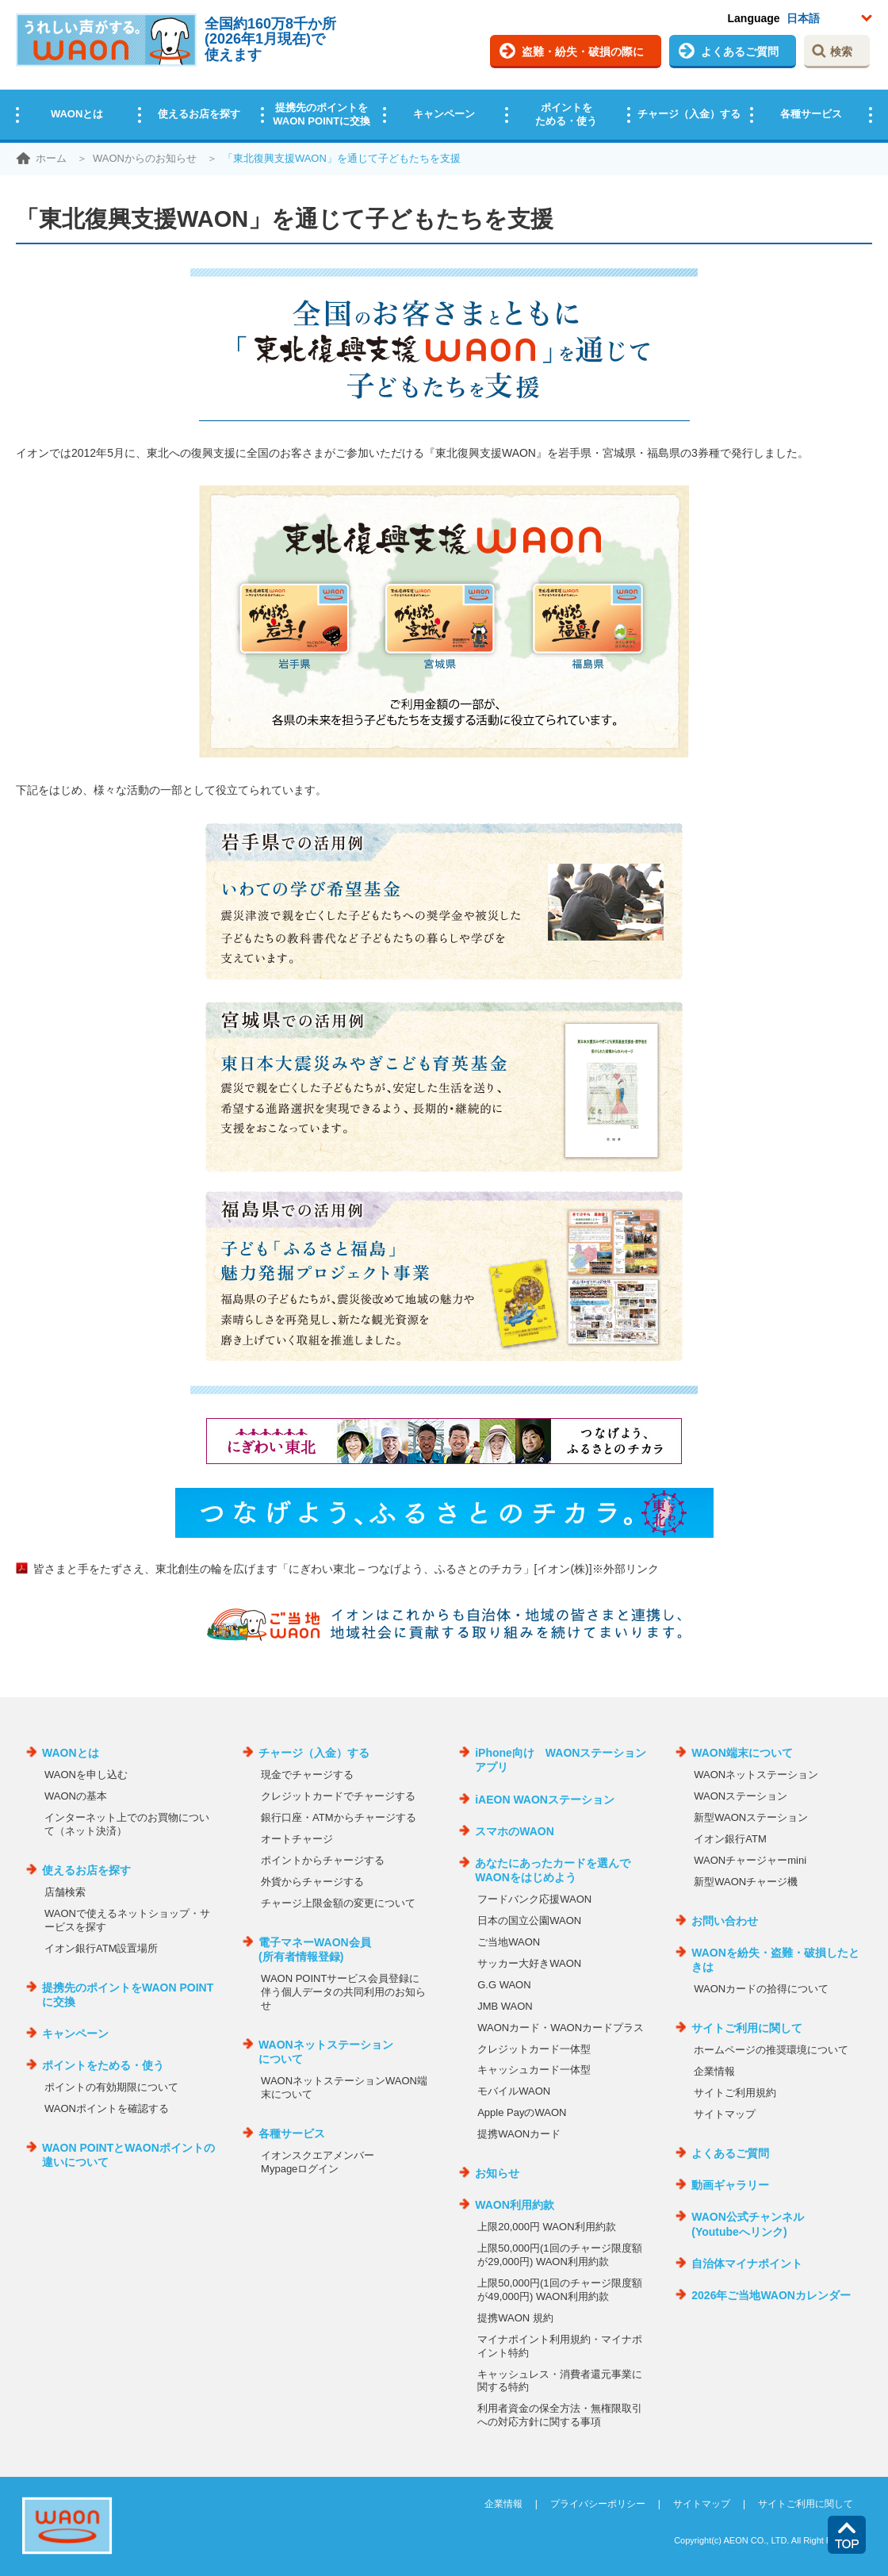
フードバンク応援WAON (534, 1899)
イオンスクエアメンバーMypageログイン (317, 2162)
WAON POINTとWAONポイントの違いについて (128, 2154)
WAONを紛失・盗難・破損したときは (775, 1959)
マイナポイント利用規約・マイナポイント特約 (559, 2346)
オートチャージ (297, 1839)
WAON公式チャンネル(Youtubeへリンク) (747, 2223)
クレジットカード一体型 (534, 2049)
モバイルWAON (513, 2091)
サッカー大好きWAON (529, 1963)
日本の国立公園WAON (529, 1920)
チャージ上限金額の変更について (338, 1903)
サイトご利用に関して (746, 2028)
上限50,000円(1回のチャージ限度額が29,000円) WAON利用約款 (559, 2254)
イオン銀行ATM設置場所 (101, 1948)
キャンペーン (444, 114)
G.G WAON (503, 1985)
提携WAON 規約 (515, 2318)
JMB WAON (505, 2006)
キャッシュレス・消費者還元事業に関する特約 (559, 2381)
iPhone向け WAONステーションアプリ (560, 1759)
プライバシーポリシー (597, 2503)
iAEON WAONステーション (544, 1799)
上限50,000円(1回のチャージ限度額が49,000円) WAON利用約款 (559, 2289)
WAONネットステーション (756, 1775)
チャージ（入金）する (689, 114)
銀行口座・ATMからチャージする (338, 1817)
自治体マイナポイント (746, 2263)
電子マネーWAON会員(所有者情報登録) (314, 1949)
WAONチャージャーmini (750, 1860)
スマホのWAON (514, 1831)
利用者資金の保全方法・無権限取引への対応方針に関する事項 (559, 2415)
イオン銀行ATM (730, 1839)
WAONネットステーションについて (325, 2051)
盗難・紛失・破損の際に (583, 51)
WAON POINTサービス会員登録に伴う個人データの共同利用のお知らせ (343, 1991)
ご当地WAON (508, 1942)
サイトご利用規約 (735, 2093)
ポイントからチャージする (323, 1860)
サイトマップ (725, 2114)
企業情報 (714, 2071)
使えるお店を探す (199, 114)
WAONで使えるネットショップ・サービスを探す (127, 1920)
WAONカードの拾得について (761, 1989)
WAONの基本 (75, 1796)
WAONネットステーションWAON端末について (344, 2087)
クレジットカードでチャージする (338, 1796)
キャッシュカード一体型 (534, 2070)
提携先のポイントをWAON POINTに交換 (321, 114)
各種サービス (811, 114)
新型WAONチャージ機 (746, 1882)
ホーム (51, 158)
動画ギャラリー (730, 2185)
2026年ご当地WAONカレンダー (771, 2295)
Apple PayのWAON (521, 2112)
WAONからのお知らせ (145, 158)
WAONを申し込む (86, 1775)
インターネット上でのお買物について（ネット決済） (126, 1824)
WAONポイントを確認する (106, 2108)
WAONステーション (740, 1796)
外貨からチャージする (312, 1882)
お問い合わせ (724, 1921)
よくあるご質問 (740, 51)
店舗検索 (65, 1892)
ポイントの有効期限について (111, 2087)
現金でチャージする (307, 1775)
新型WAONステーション (751, 1817)
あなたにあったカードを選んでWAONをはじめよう (552, 1870)
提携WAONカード (519, 2134)
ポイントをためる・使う (566, 114)
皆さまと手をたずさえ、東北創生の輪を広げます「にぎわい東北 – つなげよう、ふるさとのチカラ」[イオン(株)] (346, 1568)
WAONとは (77, 114)
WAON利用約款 (514, 2204)
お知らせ (497, 2173)
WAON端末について (742, 1752)
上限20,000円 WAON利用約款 (546, 2227)
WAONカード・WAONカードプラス (560, 2028)
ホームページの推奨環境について (771, 2050)
